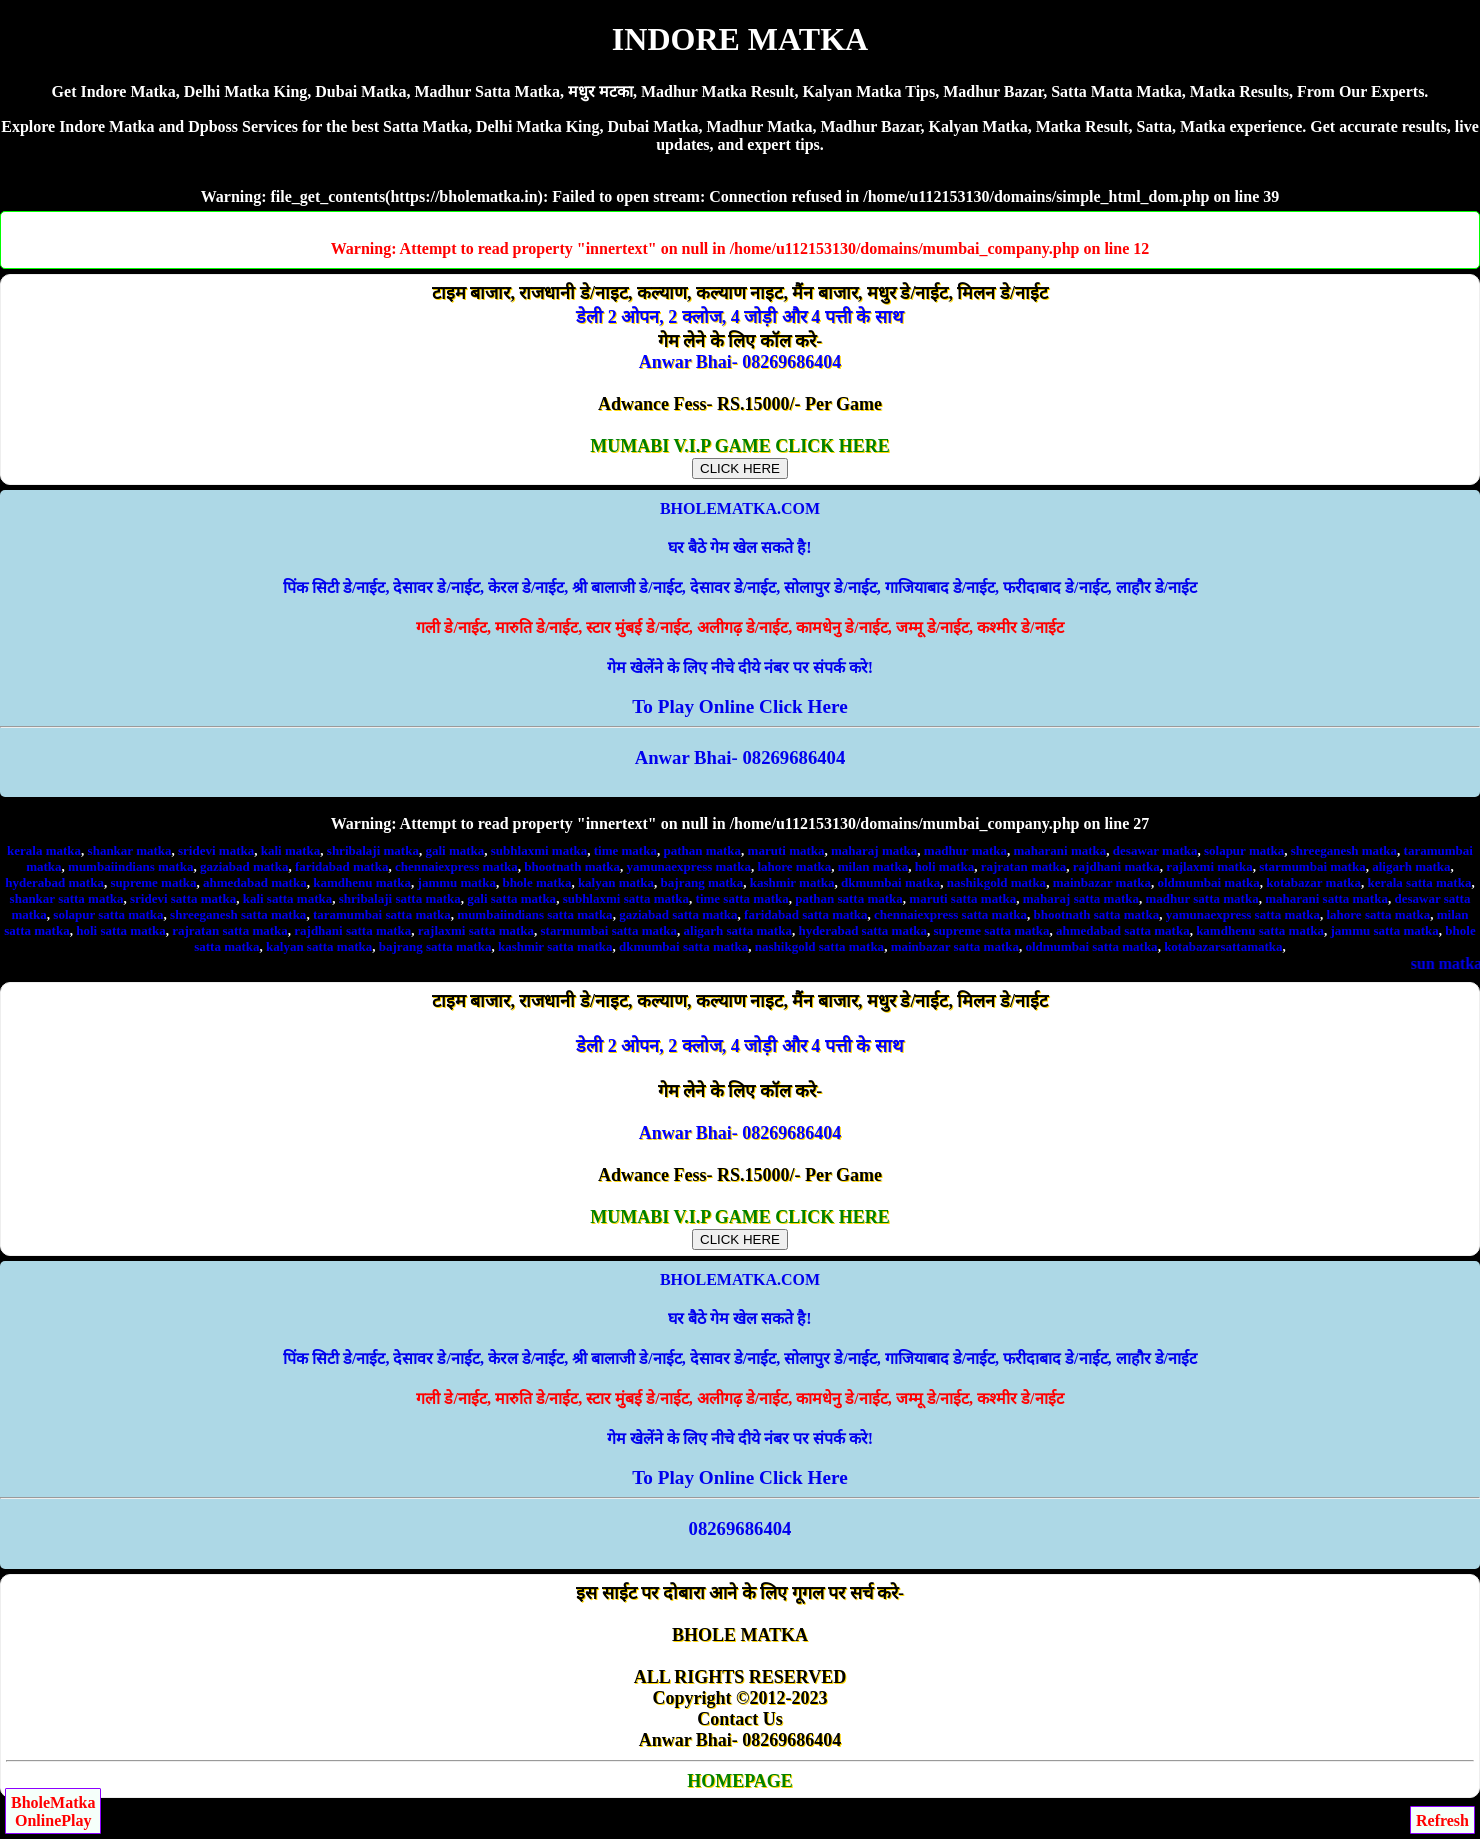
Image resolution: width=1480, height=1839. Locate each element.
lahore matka (794, 866)
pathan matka (702, 850)
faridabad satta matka (806, 914)
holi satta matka (121, 930)
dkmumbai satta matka (683, 946)
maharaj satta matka (1081, 898)
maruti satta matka (962, 898)
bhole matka (536, 882)
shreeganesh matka (1344, 850)
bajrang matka (702, 882)
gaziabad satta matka (678, 914)
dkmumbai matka (890, 882)
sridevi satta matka (183, 898)
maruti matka (786, 850)
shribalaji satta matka (400, 898)
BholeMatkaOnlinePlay (53, 1811)
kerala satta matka (1419, 882)
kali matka (291, 850)
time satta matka (742, 898)
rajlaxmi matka (1209, 866)
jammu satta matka (1385, 930)
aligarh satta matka (738, 930)
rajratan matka (1024, 866)
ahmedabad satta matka (1123, 930)
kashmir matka (792, 882)
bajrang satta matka (435, 946)
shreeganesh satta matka (238, 914)
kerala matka (44, 850)
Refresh (1442, 1820)
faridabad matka (342, 866)
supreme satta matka (991, 930)
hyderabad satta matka (862, 930)
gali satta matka (511, 898)
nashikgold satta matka (819, 946)
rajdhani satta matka (352, 930)
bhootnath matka (572, 866)
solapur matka (1244, 850)
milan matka (873, 866)
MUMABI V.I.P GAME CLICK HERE (739, 456)
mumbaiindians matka (130, 866)
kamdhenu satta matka (1260, 930)
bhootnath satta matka (1096, 914)
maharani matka (1060, 850)
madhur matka (965, 850)
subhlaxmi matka (539, 850)
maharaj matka (874, 850)
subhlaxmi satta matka (626, 898)
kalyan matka (616, 882)
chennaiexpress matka (456, 866)
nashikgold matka (996, 882)
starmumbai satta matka (609, 930)
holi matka (945, 866)
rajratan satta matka (230, 930)
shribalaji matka (373, 850)
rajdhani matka (1116, 866)
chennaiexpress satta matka (950, 914)
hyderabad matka (54, 882)
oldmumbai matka (1208, 882)
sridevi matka (216, 850)
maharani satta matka (1326, 898)
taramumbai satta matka (382, 914)
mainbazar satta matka (955, 946)
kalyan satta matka (319, 946)
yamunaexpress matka (689, 866)
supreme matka (153, 882)
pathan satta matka (849, 898)
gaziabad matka (244, 866)
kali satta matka (288, 898)
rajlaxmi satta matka (476, 930)
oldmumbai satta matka (1091, 946)
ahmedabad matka (255, 882)
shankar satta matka (67, 898)
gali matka (454, 850)
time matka (625, 850)
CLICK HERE (740, 468)
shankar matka (130, 850)
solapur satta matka (108, 914)
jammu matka (457, 882)
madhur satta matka (1201, 898)
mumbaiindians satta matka (534, 914)
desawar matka (1155, 850)
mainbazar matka (1102, 882)
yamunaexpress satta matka (1243, 914)
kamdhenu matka (362, 882)
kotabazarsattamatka (1223, 946)
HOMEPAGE (740, 1781)
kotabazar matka (1313, 882)
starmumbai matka (1312, 866)
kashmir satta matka (555, 946)
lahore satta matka (1378, 914)
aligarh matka (1411, 866)
